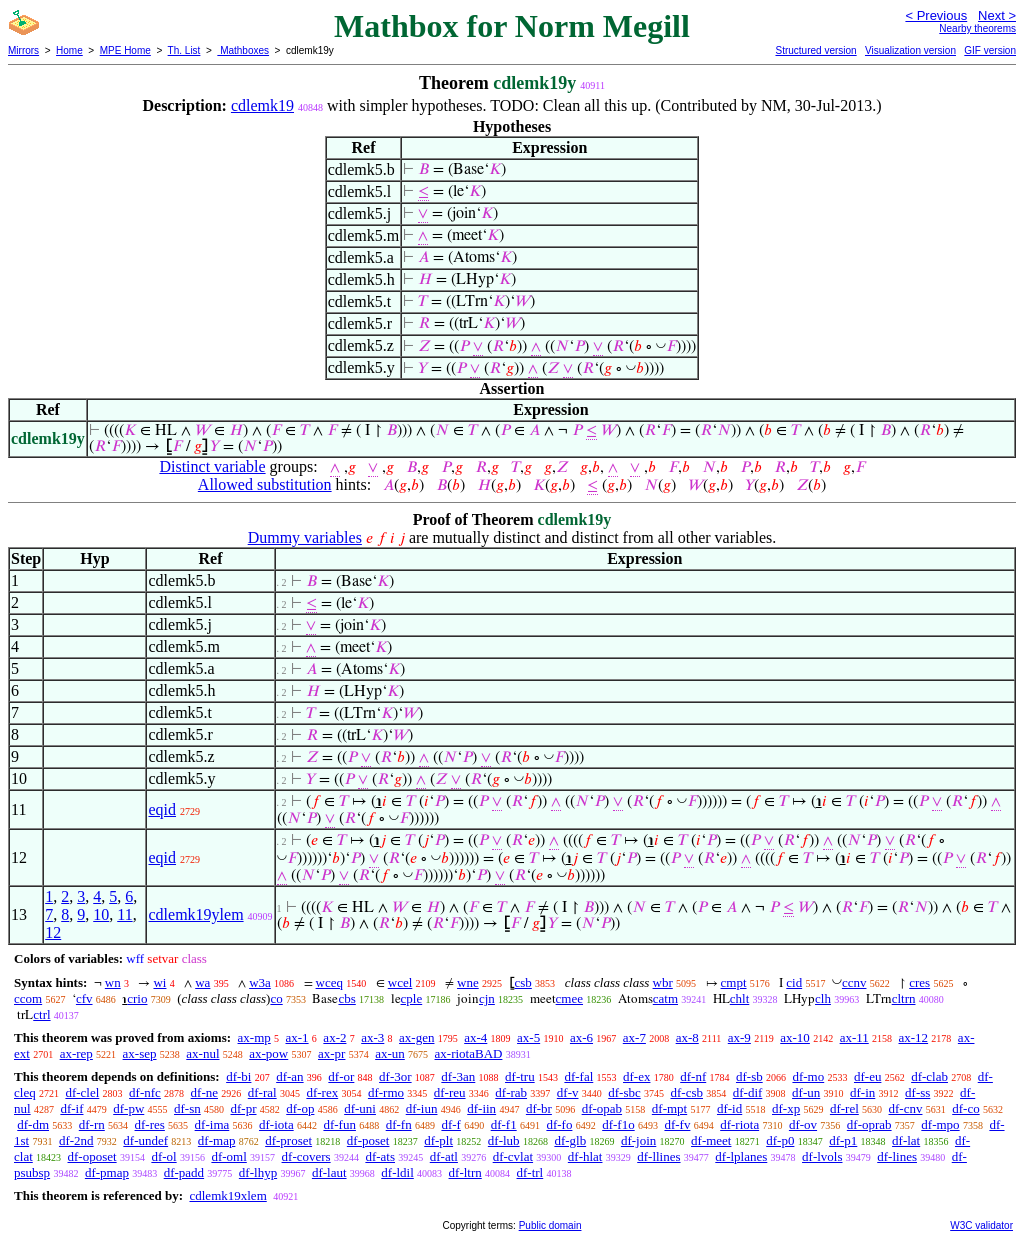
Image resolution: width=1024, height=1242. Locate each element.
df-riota (739, 1124)
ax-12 (914, 1037)
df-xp (786, 1108)
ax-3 (372, 1037)
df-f (451, 1124)
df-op (300, 1108)
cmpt (734, 982)
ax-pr (331, 1053)
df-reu (450, 1092)
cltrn (904, 998)
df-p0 (780, 1140)
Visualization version (910, 50)
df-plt (438, 1140)
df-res (150, 1124)
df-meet (711, 1140)
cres (919, 982)
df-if (71, 1108)
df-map (217, 1140)
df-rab (511, 1092)
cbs (346, 998)
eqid (162, 809)
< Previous (936, 15)
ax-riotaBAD (469, 1053)
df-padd (184, 1172)
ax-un (390, 1053)
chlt (740, 998)
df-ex (636, 1076)
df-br (539, 1108)
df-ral (262, 1092)
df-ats (380, 1156)
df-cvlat (513, 1156)
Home (69, 50)
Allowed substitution (265, 484)
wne (468, 982)
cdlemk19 (262, 105)
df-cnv (906, 1108)
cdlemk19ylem (195, 914)
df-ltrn (465, 1172)
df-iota (276, 1124)
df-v (568, 1092)
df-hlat (585, 1156)
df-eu (867, 1076)
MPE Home (125, 50)
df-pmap (107, 1172)
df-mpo (940, 1124)
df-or (341, 1076)
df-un (806, 1092)
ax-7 (634, 1037)
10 (101, 914)
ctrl (41, 1014)
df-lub (504, 1140)
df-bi (238, 1076)
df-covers (306, 1156)
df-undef (145, 1140)
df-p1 (843, 1140)
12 (53, 932)
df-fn (399, 1124)
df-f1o (618, 1124)
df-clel (82, 1092)
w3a (260, 982)
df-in (862, 1092)
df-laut (329, 1172)
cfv (84, 998)
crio (137, 998)
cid (794, 982)
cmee (569, 998)
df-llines (658, 1156)
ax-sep (140, 1053)
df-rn (92, 1124)
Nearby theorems (977, 28)
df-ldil (397, 1172)
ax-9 (739, 1037)
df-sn (187, 1108)
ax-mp (254, 1037)
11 (124, 914)
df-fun (339, 1124)
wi (159, 982)
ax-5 (528, 1037)
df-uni (360, 1108)
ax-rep (76, 1053)
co (276, 998)
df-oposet (92, 1156)
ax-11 (854, 1037)
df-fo (559, 1124)
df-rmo (386, 1092)
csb (522, 982)
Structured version (815, 50)
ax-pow (268, 1053)
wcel (400, 982)
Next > (997, 15)
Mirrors (23, 50)
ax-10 (795, 1037)
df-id (729, 1108)
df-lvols (822, 1156)
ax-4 (475, 1037)
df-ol (163, 1156)
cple (412, 998)
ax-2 (334, 1037)
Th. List (184, 50)
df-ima (212, 1124)
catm (665, 998)
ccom (28, 998)
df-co (965, 1108)
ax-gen (416, 1037)
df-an (289, 1076)
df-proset (288, 1140)
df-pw (128, 1108)
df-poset (368, 1140)
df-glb (570, 1140)
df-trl (530, 1172)
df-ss (917, 1092)
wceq (329, 982)
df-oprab (869, 1124)
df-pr (244, 1108)
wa (202, 982)
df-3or (395, 1076)
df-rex (322, 1092)
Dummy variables (305, 537)
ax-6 (581, 1037)
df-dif (748, 1092)
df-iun (422, 1108)
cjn (487, 998)
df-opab (602, 1108)
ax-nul (202, 1053)
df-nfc (145, 1092)
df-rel (844, 1108)
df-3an (458, 1076)
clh (823, 998)
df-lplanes (741, 1156)
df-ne (204, 1092)
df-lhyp (258, 1172)
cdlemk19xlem (227, 1195)
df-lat (906, 1140)
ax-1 (297, 1037)
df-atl (444, 1156)
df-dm (33, 1124)
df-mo (808, 1076)
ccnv (854, 982)
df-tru (520, 1076)
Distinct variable (212, 466)
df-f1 (504, 1124)
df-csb (686, 1092)
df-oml (228, 1156)
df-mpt (669, 1108)
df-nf (693, 1076)
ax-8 (687, 1037)
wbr (663, 982)
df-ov (803, 1124)
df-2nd (76, 1140)
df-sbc (624, 1092)
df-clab (929, 1076)
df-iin (481, 1108)
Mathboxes (243, 50)
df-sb (749, 1076)
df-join (638, 1140)
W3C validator (981, 1225)
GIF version (990, 50)
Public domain (550, 1225)
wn (113, 982)
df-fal (578, 1076)
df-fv (677, 1124)
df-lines (897, 1156)
